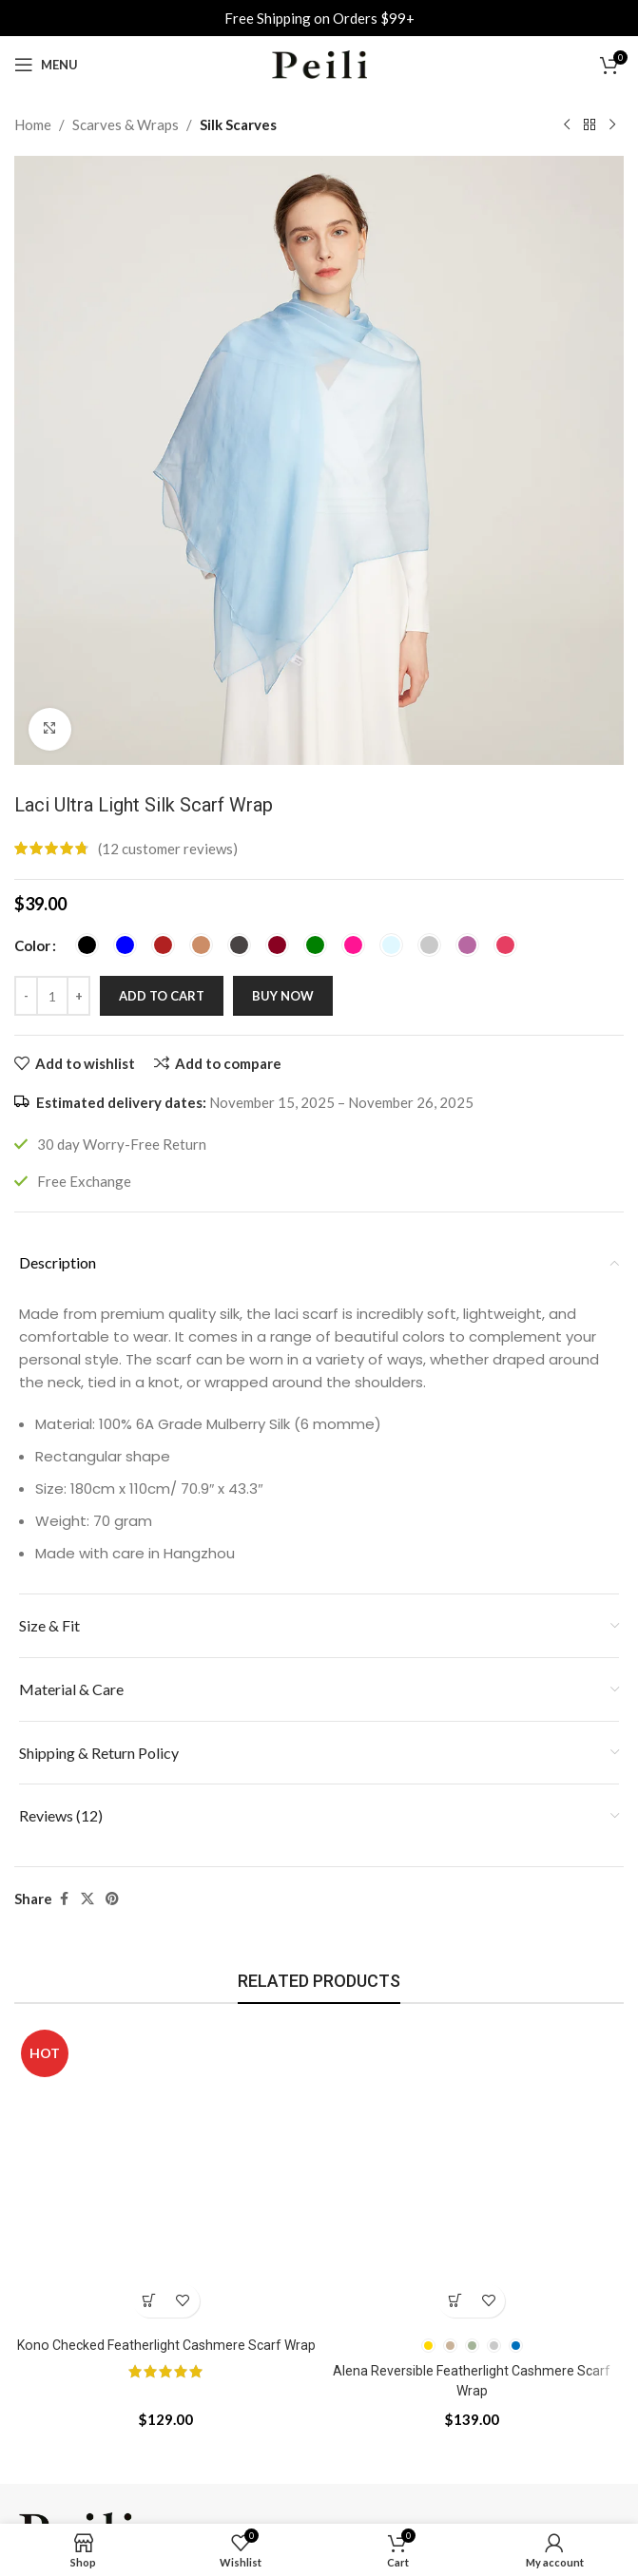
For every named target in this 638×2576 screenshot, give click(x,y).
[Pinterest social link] (112, 1899)
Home (32, 124)
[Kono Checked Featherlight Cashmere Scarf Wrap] (166, 2175)
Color (32, 945)
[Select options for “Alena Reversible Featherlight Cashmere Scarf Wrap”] (455, 2301)
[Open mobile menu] (46, 65)
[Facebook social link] (63, 1899)
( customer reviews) (168, 848)
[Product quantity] (52, 996)
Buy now (283, 995)
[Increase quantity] (78, 996)
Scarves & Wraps (125, 124)
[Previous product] (566, 125)
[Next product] (612, 125)
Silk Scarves (238, 124)
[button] (149, 2301)
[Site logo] (319, 62)
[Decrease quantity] (26, 996)
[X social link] (87, 1899)
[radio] (87, 945)
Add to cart (161, 995)
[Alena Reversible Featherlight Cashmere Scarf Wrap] (472, 2175)
